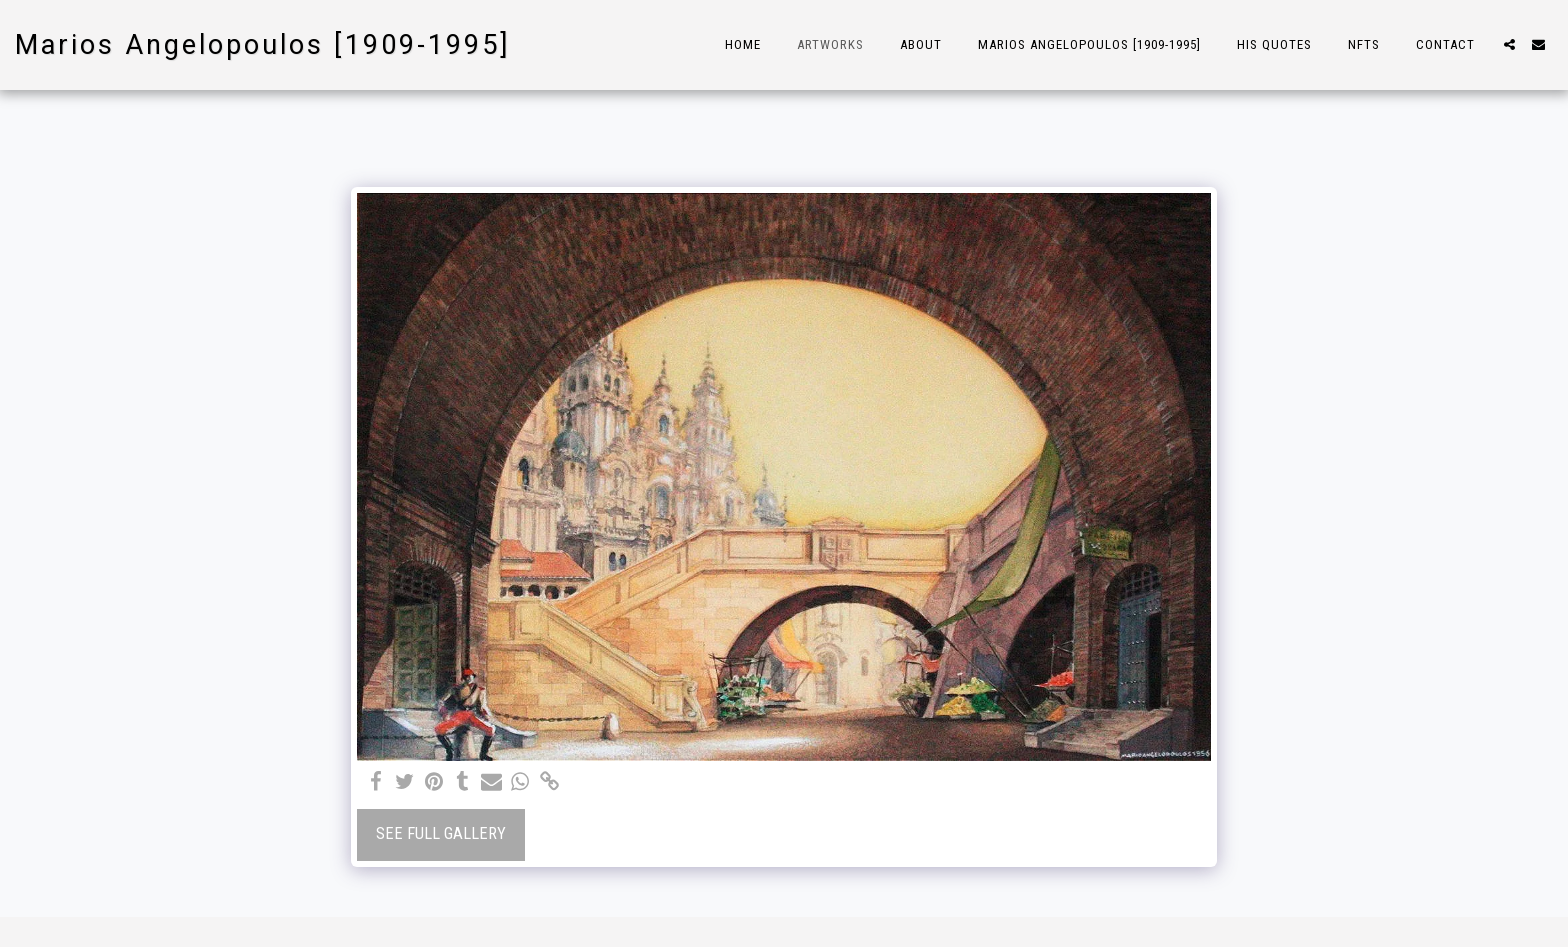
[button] (1509, 44)
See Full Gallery (441, 833)
